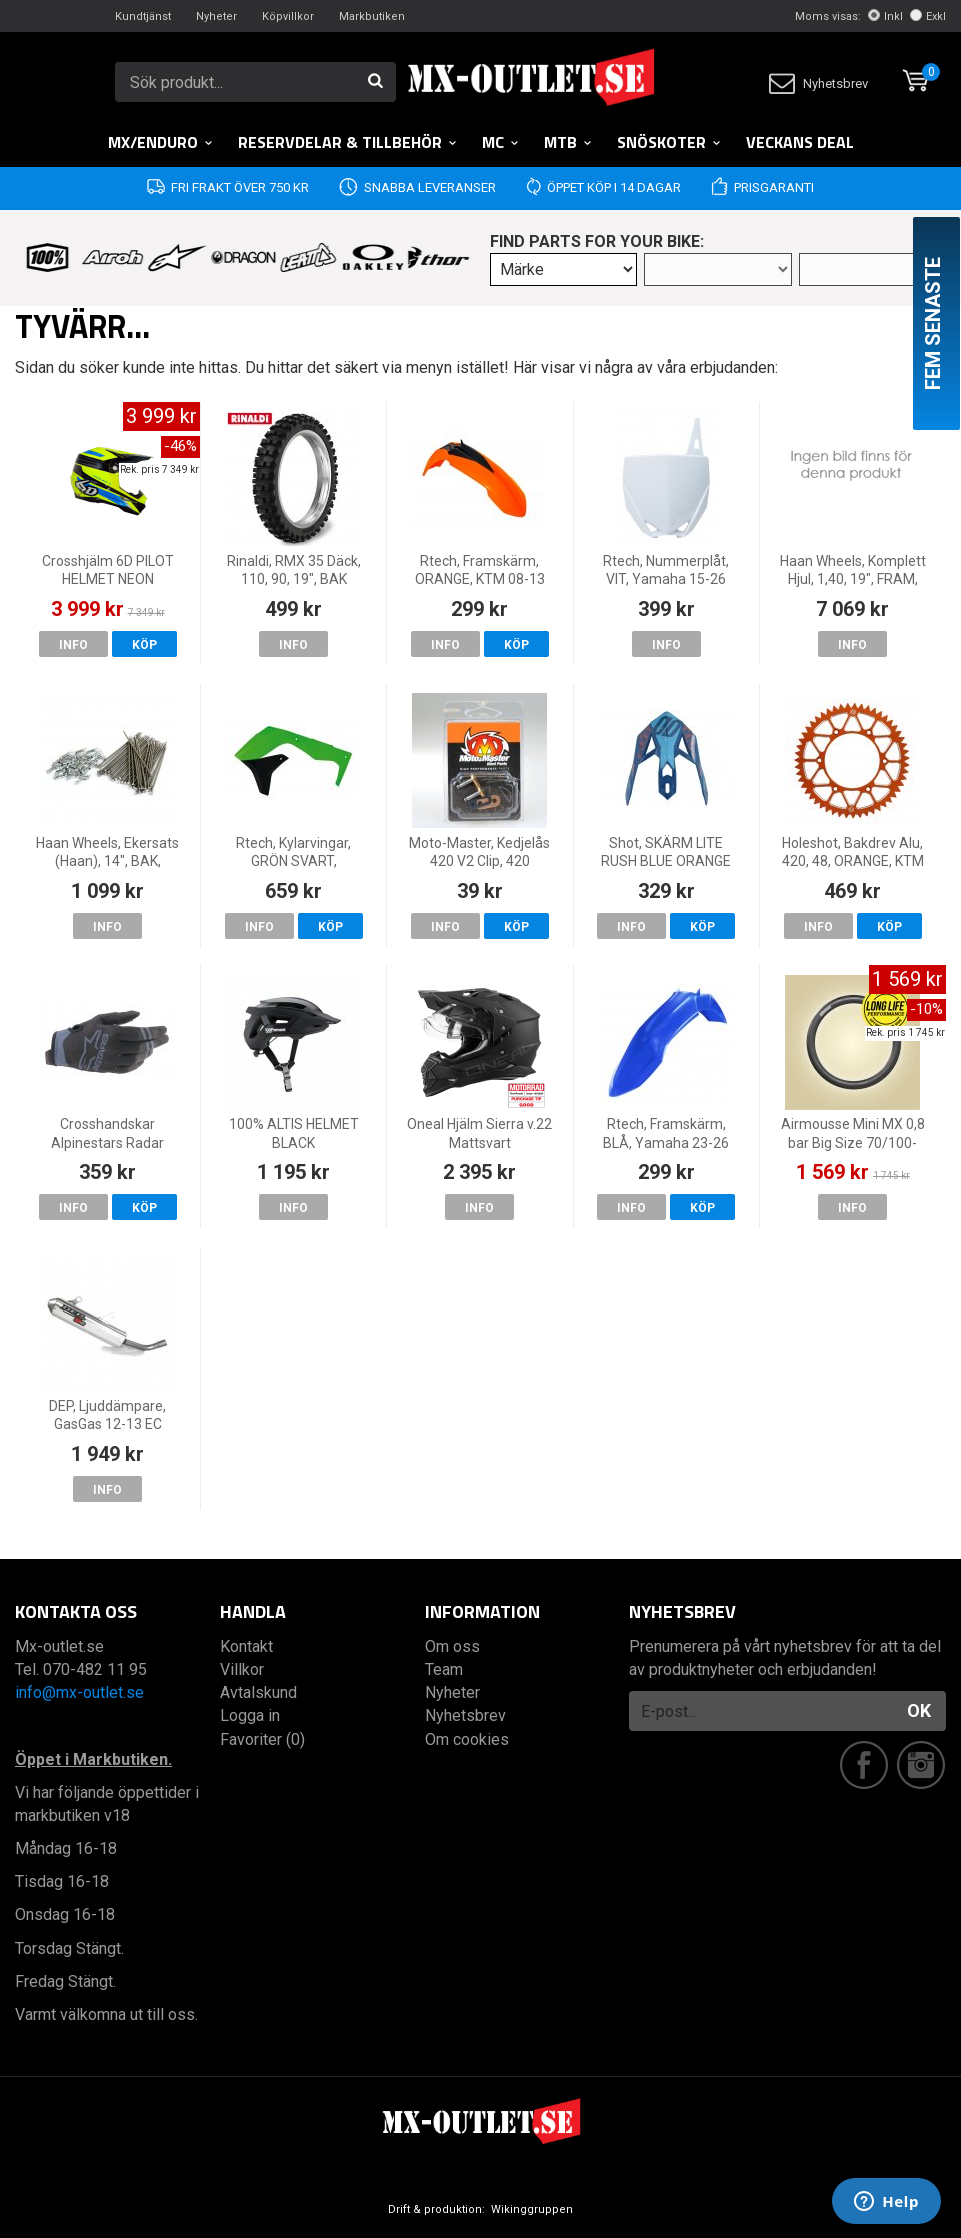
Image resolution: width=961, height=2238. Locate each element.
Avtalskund (258, 1692)
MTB (568, 142)
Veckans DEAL (800, 142)
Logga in (250, 1715)
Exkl (928, 16)
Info (73, 645)
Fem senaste (933, 323)
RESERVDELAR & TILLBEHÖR (348, 142)
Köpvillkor (288, 16)
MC (501, 142)
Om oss (452, 1646)
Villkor (242, 1669)
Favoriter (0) (262, 1739)
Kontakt (246, 1646)
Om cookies (467, 1739)
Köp (144, 645)
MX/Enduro (161, 142)
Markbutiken (372, 16)
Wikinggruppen (532, 2209)
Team (444, 1669)
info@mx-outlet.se (79, 1692)
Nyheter (216, 16)
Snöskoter (669, 142)
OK (919, 1710)
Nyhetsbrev (818, 83)
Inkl (885, 16)
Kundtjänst (143, 16)
